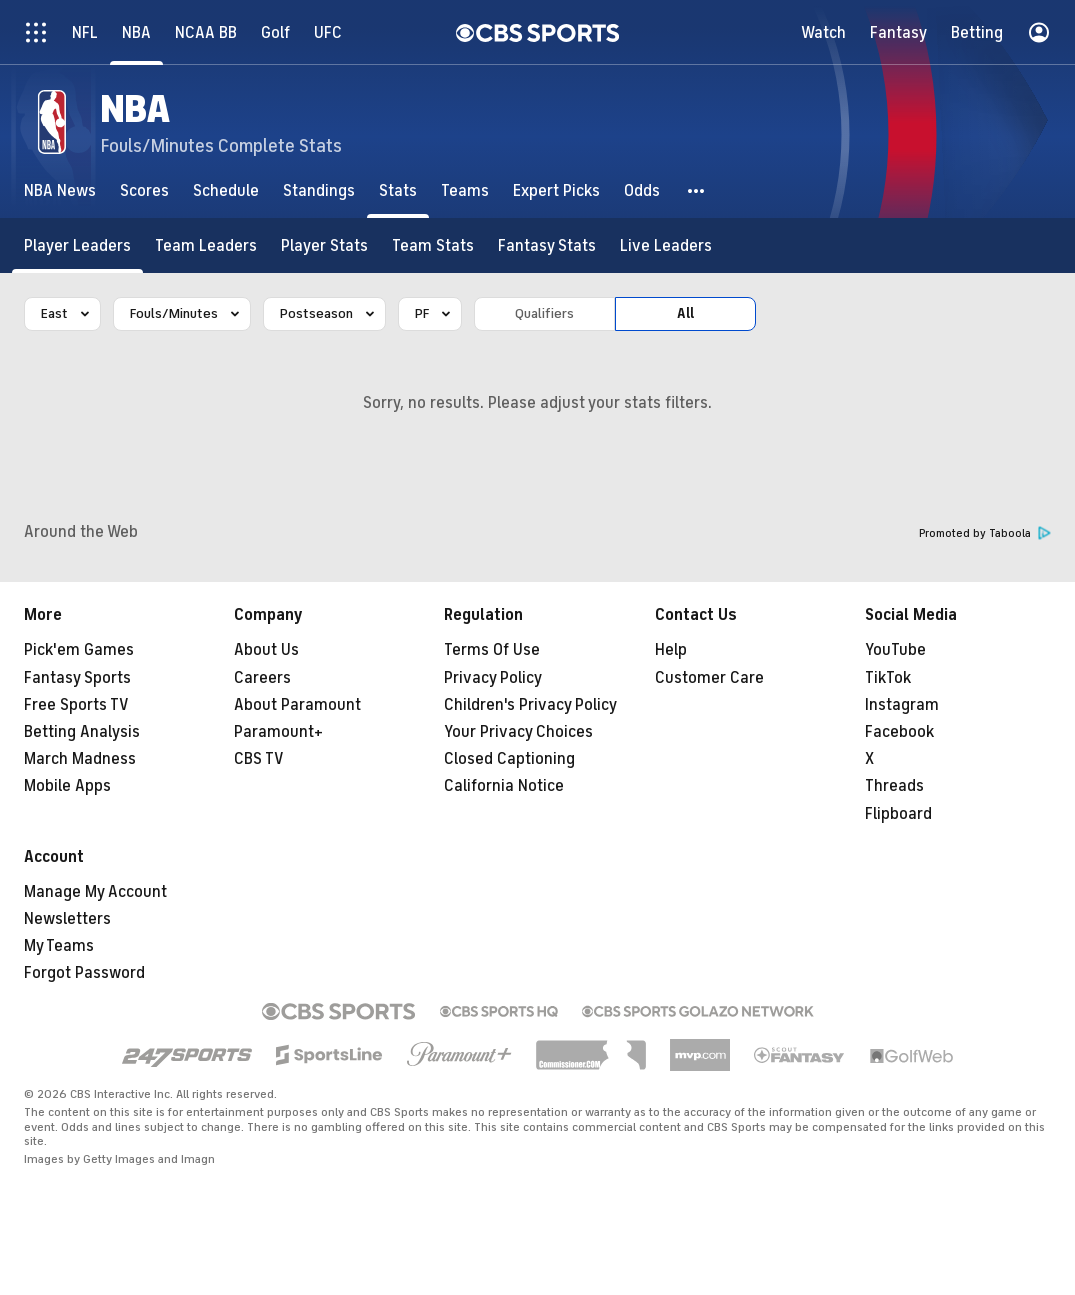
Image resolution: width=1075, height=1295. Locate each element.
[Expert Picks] (556, 190)
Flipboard (898, 814)
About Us (266, 650)
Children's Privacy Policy (530, 705)
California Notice (504, 786)
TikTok (888, 678)
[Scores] (144, 190)
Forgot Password (84, 973)
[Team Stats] (433, 245)
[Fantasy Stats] (547, 245)
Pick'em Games (79, 650)
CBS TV (259, 759)
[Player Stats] (324, 245)
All (685, 313)
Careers (262, 678)
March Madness (80, 759)
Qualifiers (544, 313)
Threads (894, 786)
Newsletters (67, 919)
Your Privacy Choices (518, 732)
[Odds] (642, 190)
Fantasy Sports (77, 678)
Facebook (899, 732)
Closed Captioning (509, 759)
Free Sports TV (76, 705)
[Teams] (465, 190)
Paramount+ (278, 732)
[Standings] (319, 190)
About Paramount (297, 705)
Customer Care (709, 678)
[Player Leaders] (77, 245)
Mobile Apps (67, 786)
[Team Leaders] (206, 245)
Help (671, 650)
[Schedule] (226, 190)
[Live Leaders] (666, 245)
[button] (697, 190)
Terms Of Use (492, 650)
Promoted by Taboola (985, 533)
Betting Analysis (82, 732)
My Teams (59, 946)
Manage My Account (95, 892)
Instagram (902, 705)
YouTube (895, 650)
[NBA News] (60, 190)
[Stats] (398, 190)
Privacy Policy (493, 678)
